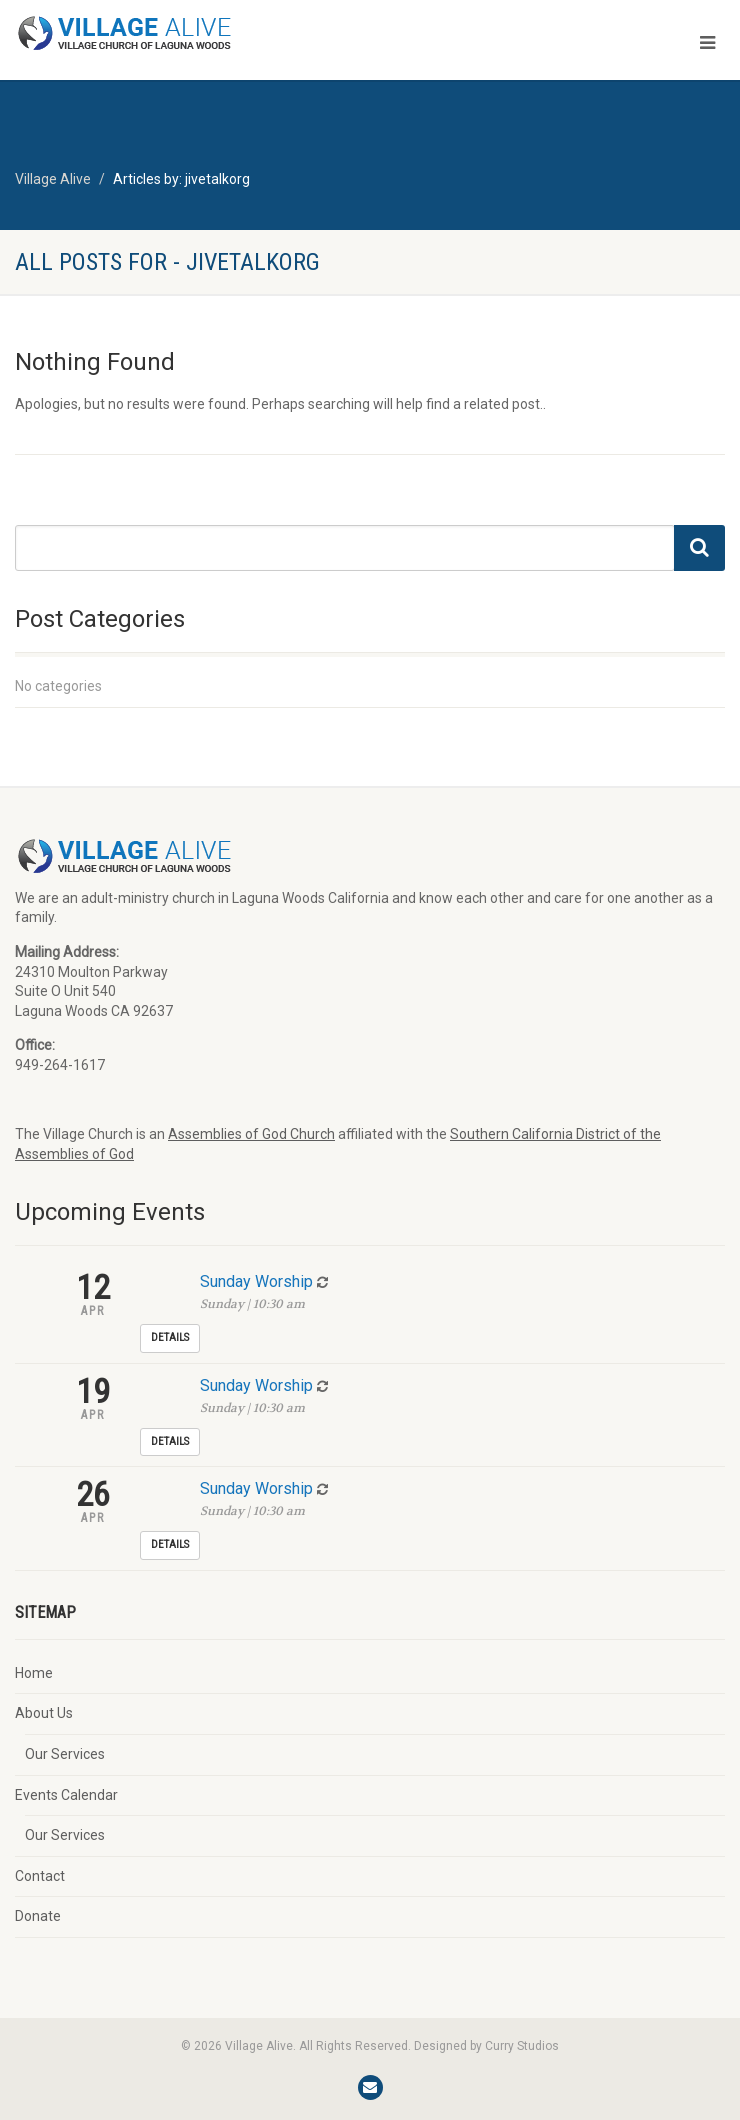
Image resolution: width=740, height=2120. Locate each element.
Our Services (65, 1754)
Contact (40, 1876)
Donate (38, 1916)
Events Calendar (66, 1795)
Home (34, 1673)
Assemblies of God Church (251, 1134)
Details (170, 1337)
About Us (44, 1713)
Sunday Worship (256, 1281)
